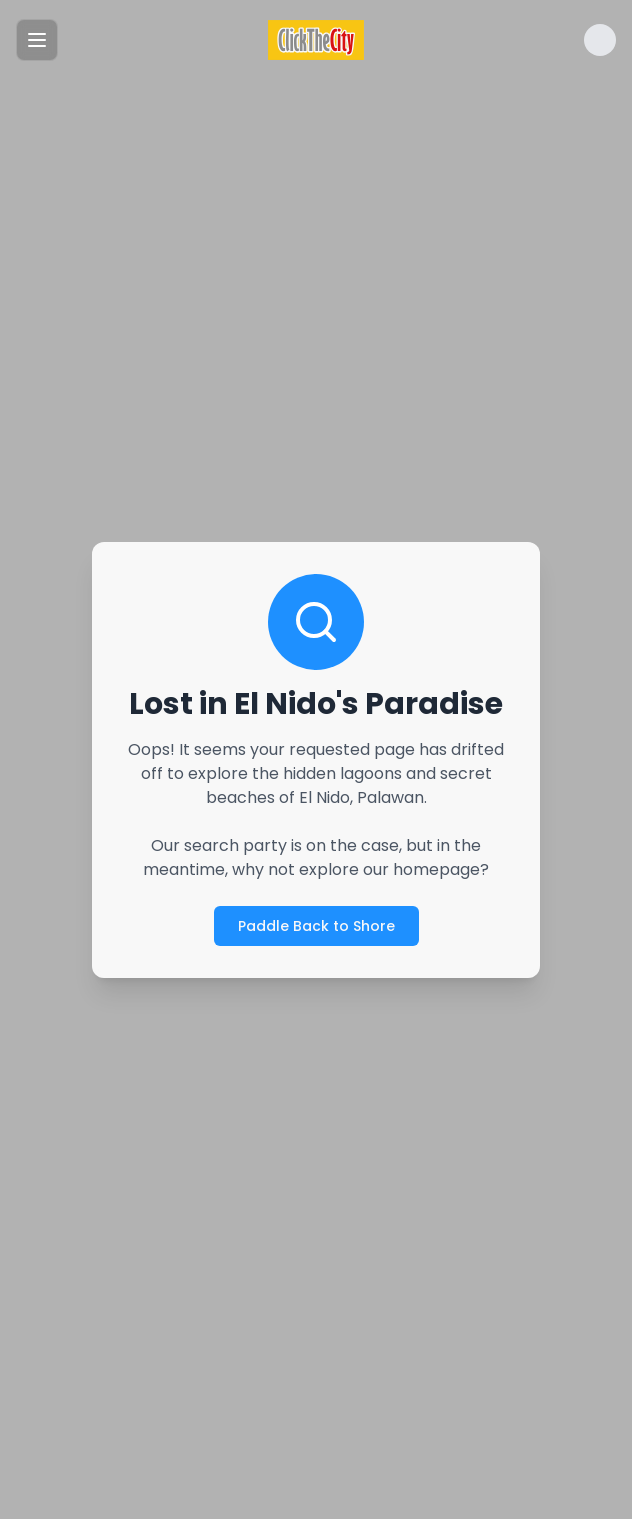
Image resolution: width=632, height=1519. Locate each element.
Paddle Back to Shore (316, 926)
